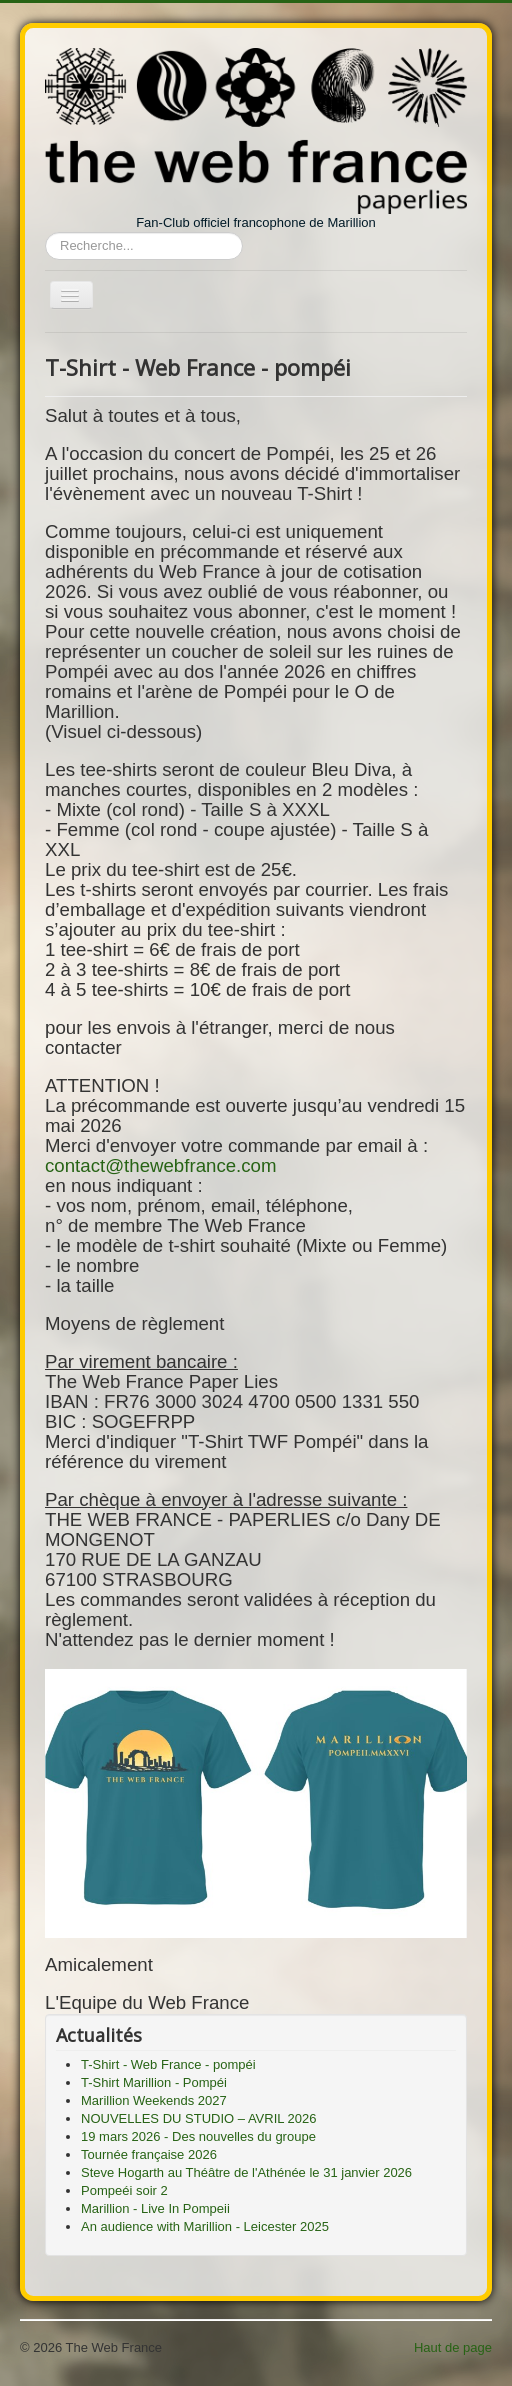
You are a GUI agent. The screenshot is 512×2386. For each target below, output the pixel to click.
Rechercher (45, 232)
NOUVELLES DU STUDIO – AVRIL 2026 (199, 2118)
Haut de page (453, 2347)
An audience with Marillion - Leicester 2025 (205, 2226)
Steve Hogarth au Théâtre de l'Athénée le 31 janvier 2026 (246, 2172)
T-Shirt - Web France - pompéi (168, 2064)
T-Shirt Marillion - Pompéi (154, 2082)
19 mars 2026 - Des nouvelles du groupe (198, 2136)
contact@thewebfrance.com (161, 1165)
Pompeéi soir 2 (124, 2190)
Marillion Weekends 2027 (154, 2100)
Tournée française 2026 (149, 2154)
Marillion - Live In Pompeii (155, 2208)
